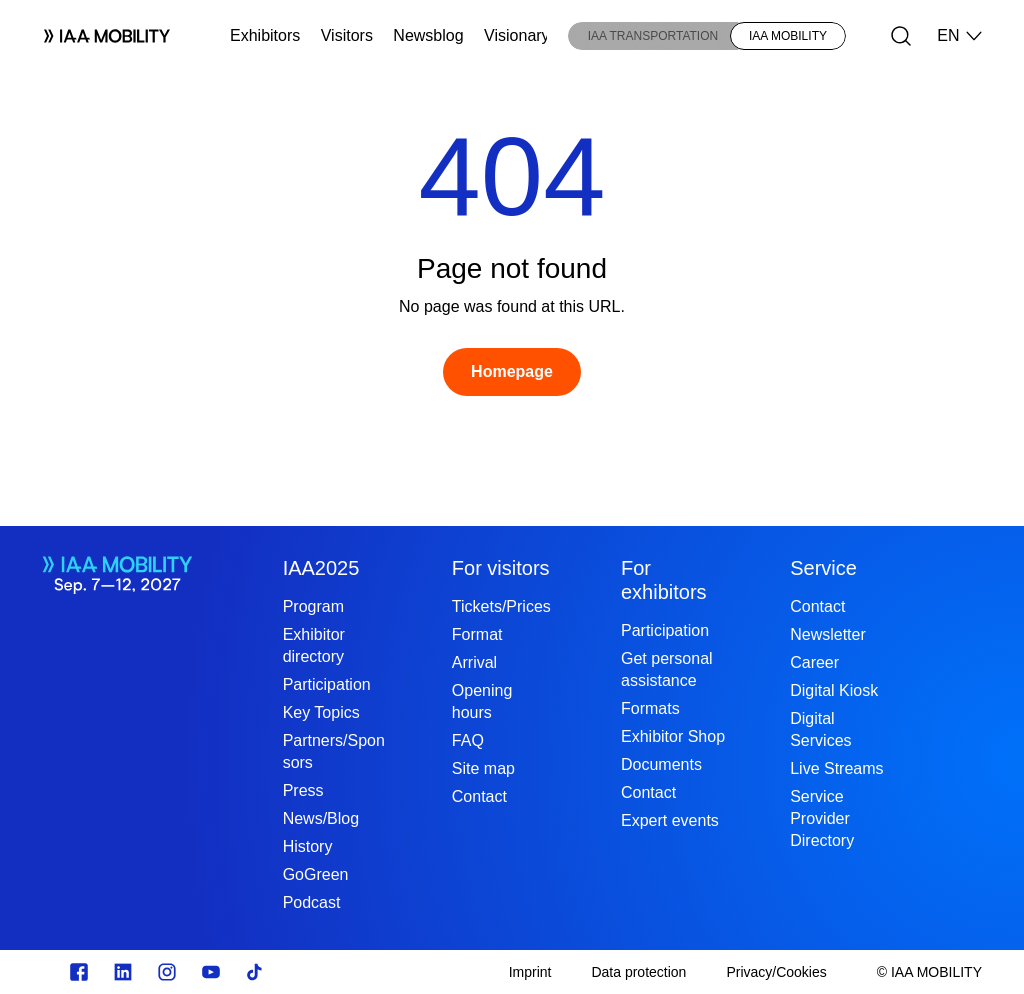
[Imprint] (530, 972)
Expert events (670, 820)
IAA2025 (321, 568)
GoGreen (316, 874)
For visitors (501, 568)
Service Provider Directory (822, 818)
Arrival (474, 662)
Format (477, 634)
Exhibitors (265, 35)
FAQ (468, 740)
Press (303, 790)
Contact (479, 796)
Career (814, 662)
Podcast (312, 902)
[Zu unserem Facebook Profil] (79, 972)
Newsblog (428, 35)
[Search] (901, 36)
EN (960, 36)
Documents (661, 764)
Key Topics (321, 712)
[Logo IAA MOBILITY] (99, 36)
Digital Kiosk (834, 690)
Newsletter (828, 634)
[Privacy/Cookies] (776, 972)
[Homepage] (512, 372)
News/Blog (321, 818)
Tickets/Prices (501, 606)
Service (823, 568)
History (308, 846)
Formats (650, 708)
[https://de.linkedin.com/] (123, 972)
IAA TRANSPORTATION (653, 36)
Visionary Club (535, 35)
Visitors (347, 35)
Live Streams (836, 768)
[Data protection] (638, 972)
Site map (483, 768)
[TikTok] (255, 972)
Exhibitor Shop (673, 736)
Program (313, 606)
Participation (327, 684)
